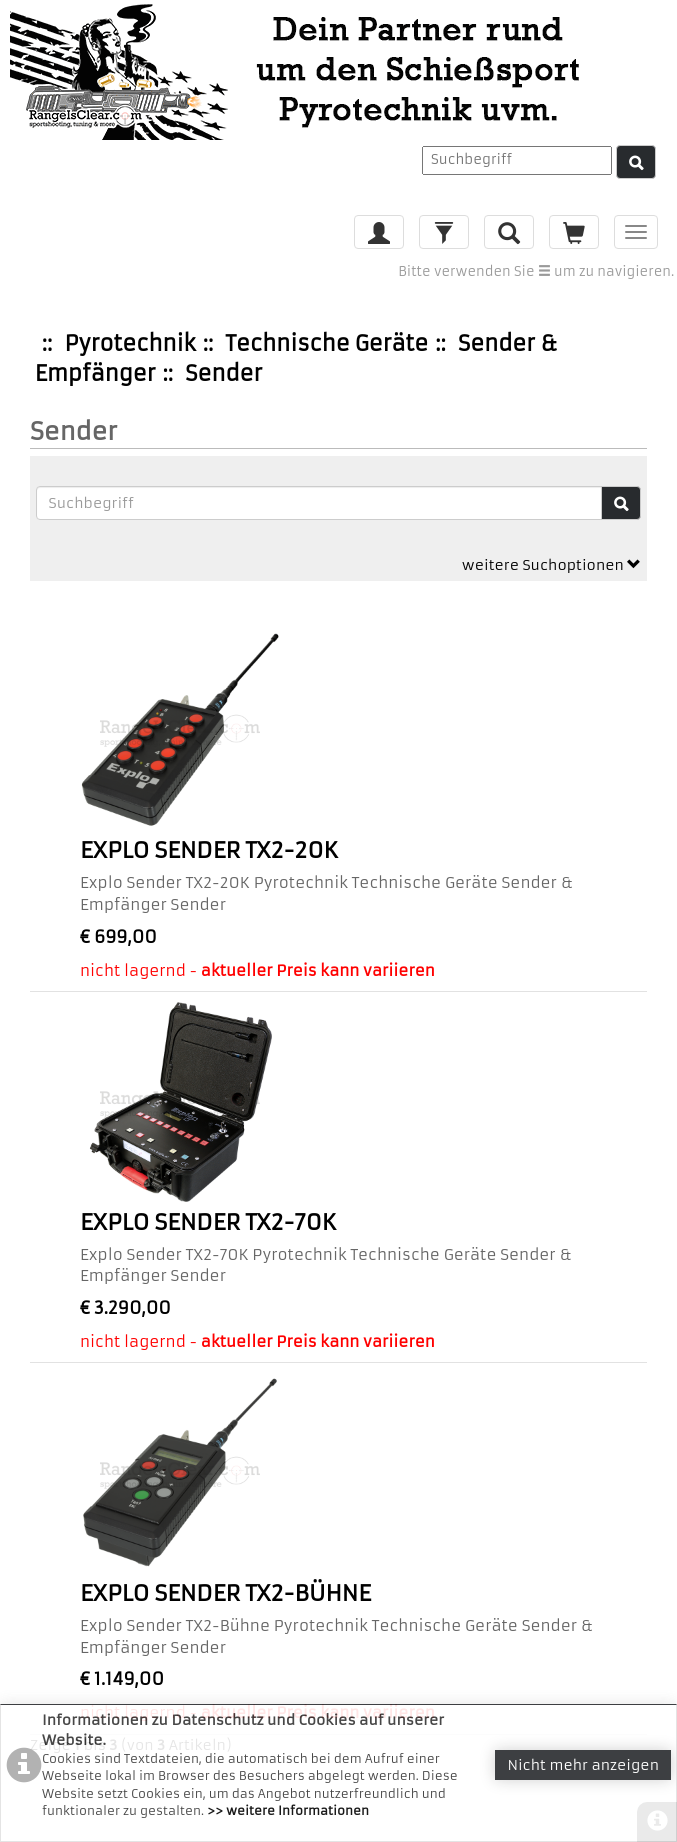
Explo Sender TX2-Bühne (225, 1593)
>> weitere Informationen (288, 1810)
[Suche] (636, 162)
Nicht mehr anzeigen (583, 1765)
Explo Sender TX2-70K (208, 1222)
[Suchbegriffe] (319, 503)
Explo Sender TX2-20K (209, 850)
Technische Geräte (326, 343)
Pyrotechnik (130, 343)
